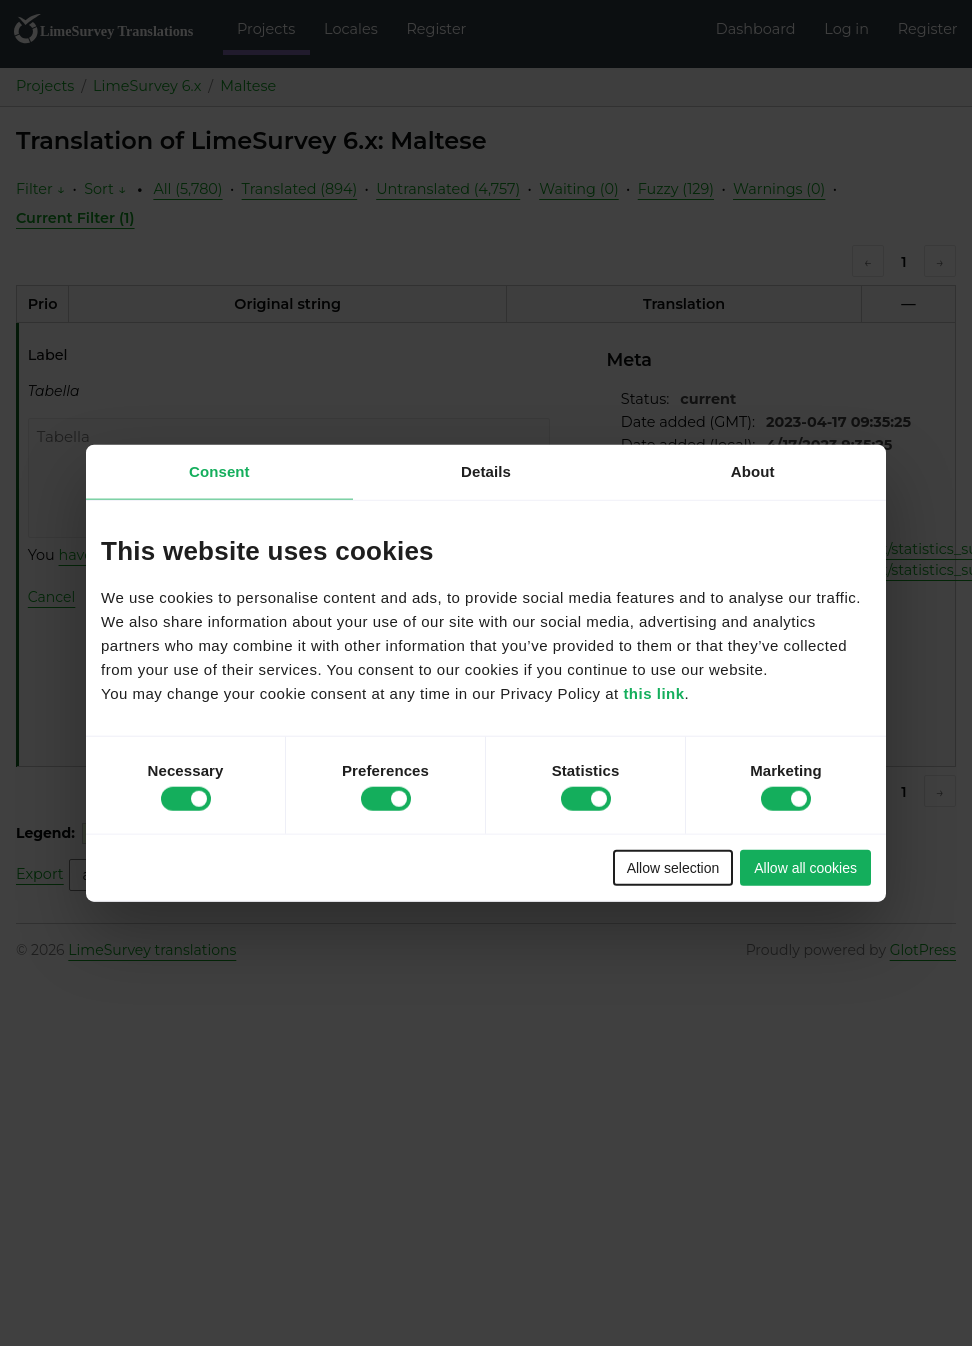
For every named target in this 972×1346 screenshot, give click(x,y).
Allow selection (673, 867)
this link (653, 692)
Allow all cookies (805, 867)
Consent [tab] (219, 471)
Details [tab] (486, 471)
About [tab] (753, 471)
